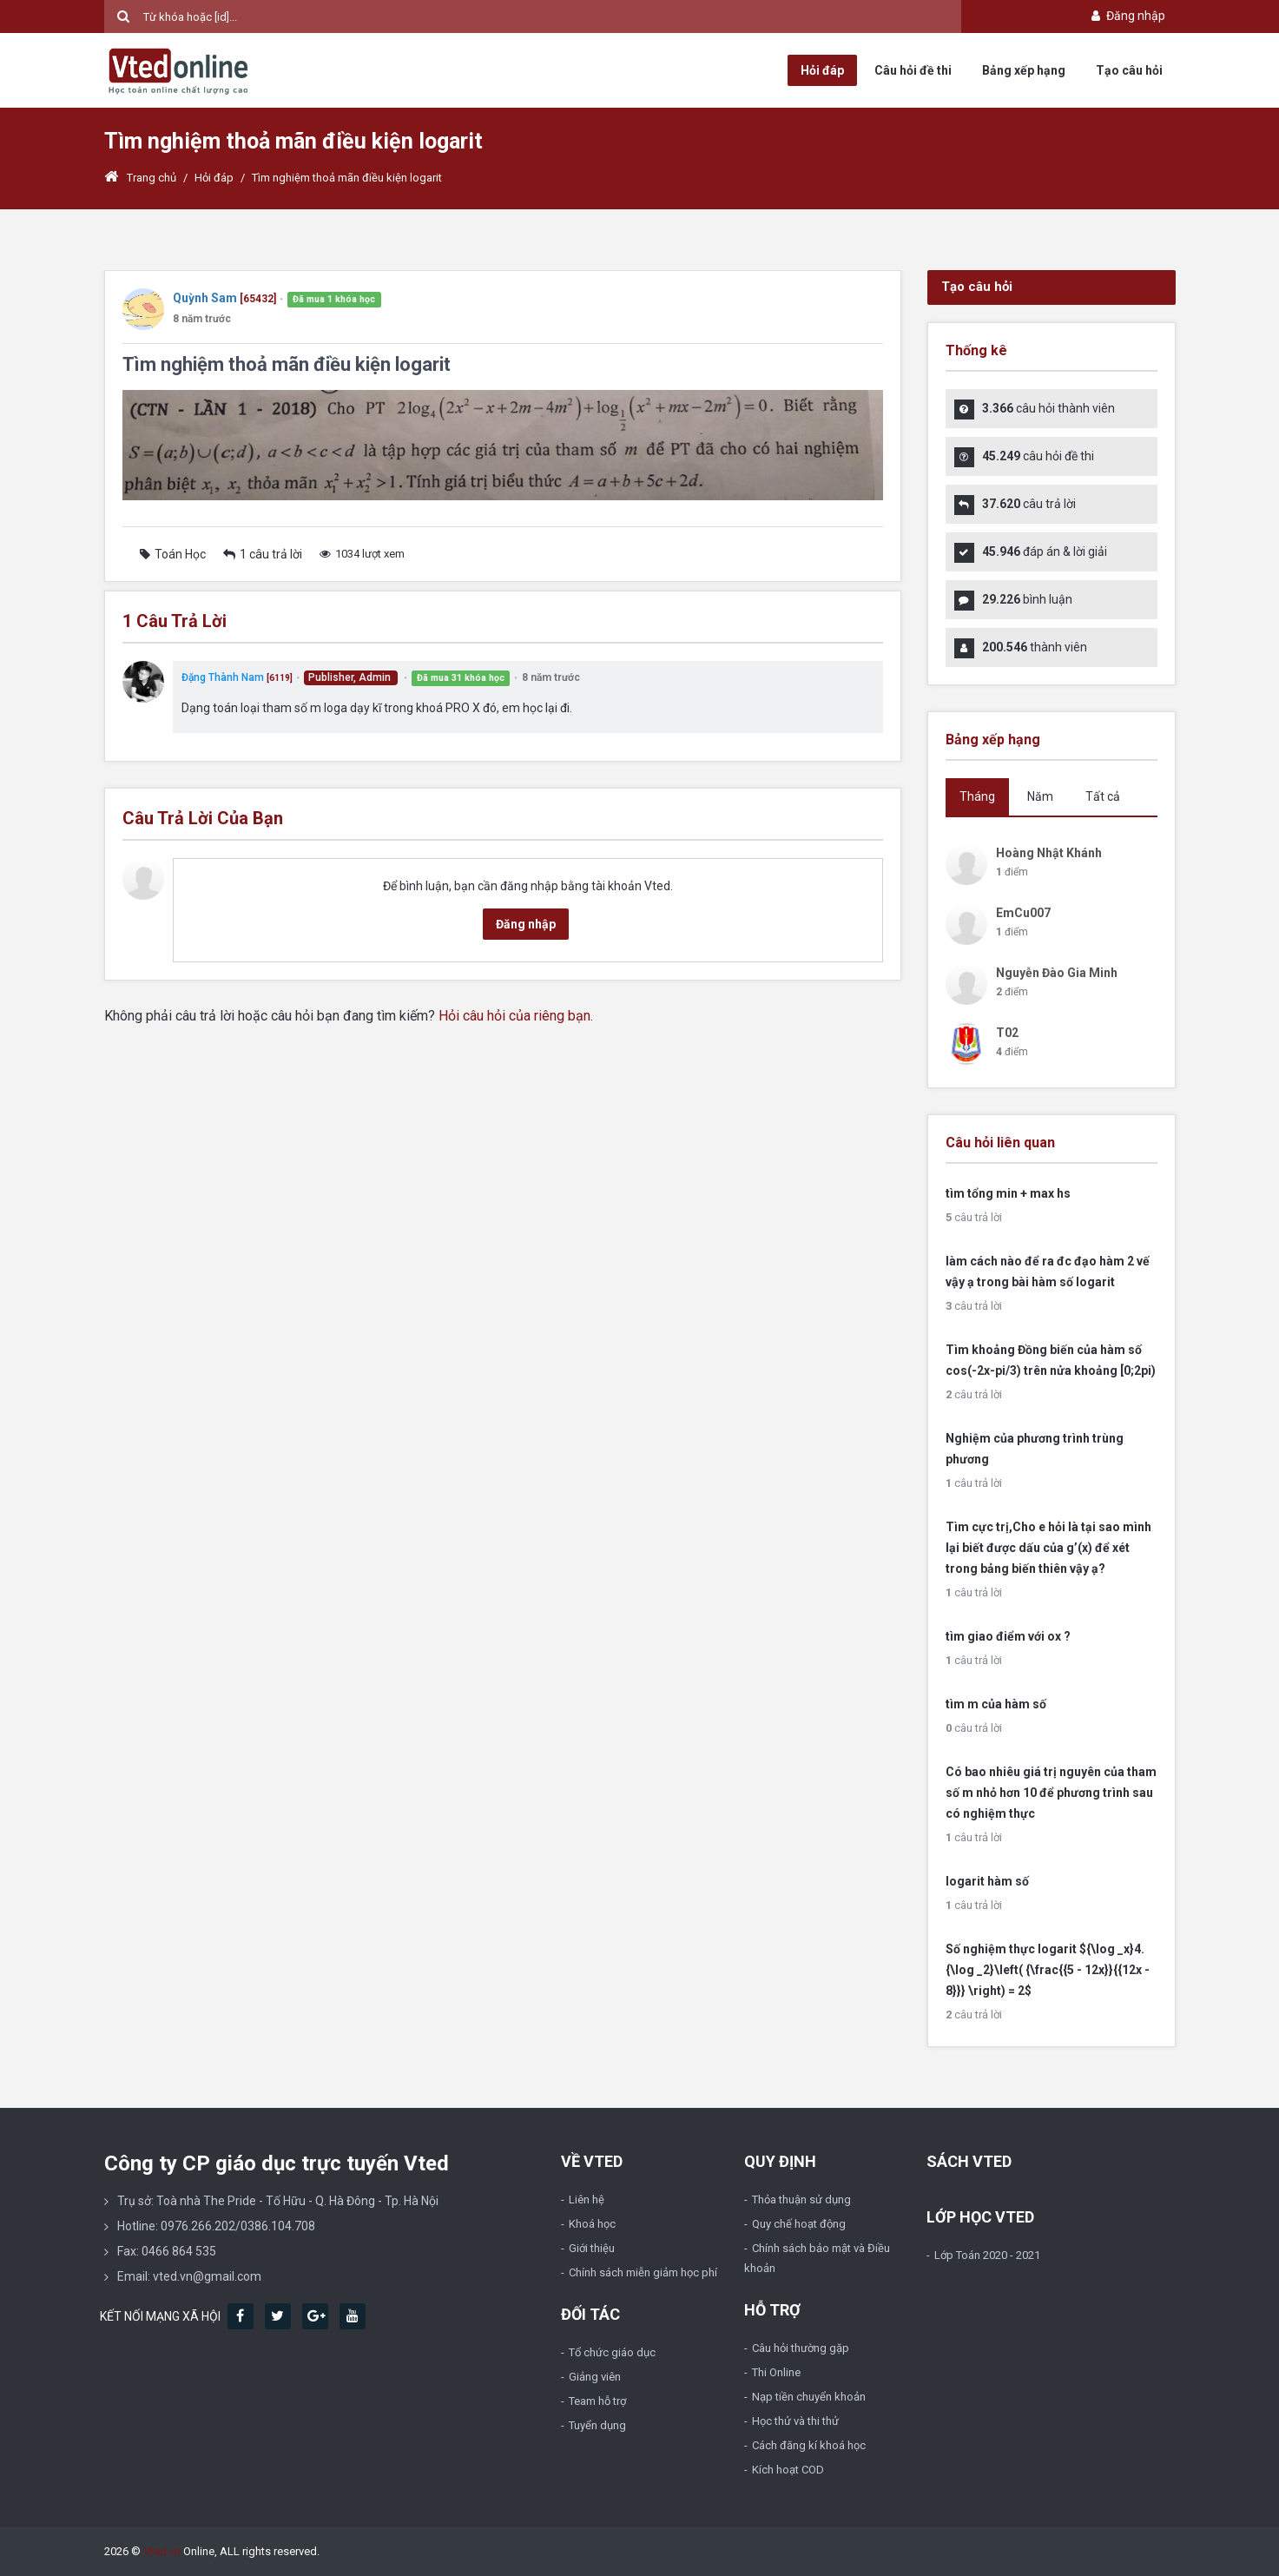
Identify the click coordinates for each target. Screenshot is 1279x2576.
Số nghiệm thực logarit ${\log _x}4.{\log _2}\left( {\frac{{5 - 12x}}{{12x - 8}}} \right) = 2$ (1048, 1970)
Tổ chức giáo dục (612, 2352)
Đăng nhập (1126, 16)
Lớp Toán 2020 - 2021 (987, 2255)
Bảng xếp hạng (1023, 70)
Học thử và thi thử (795, 2420)
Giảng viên (595, 2376)
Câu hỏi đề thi (913, 70)
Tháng (977, 796)
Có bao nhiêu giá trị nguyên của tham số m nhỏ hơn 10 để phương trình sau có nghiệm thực (1051, 1792)
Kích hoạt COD (788, 2469)
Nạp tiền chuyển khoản (809, 2396)
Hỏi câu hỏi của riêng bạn (514, 1015)
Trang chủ (140, 177)
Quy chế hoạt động (799, 2223)
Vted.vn (162, 2551)
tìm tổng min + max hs (1008, 1193)
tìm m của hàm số (996, 1704)
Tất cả (1102, 796)
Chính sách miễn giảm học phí (643, 2272)
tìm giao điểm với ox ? (1008, 1636)
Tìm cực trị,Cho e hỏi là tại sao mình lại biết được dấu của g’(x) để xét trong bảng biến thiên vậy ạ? (1048, 1547)
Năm (1040, 796)
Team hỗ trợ (597, 2401)
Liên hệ (586, 2199)
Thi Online (776, 2372)
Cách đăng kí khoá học (809, 2445)
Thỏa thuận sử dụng (801, 2199)
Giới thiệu (592, 2248)
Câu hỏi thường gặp (800, 2348)
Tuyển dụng (597, 2425)
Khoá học (592, 2223)
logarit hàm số (987, 1881)
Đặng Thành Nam (222, 677)
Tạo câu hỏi (1129, 70)
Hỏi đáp (822, 70)
